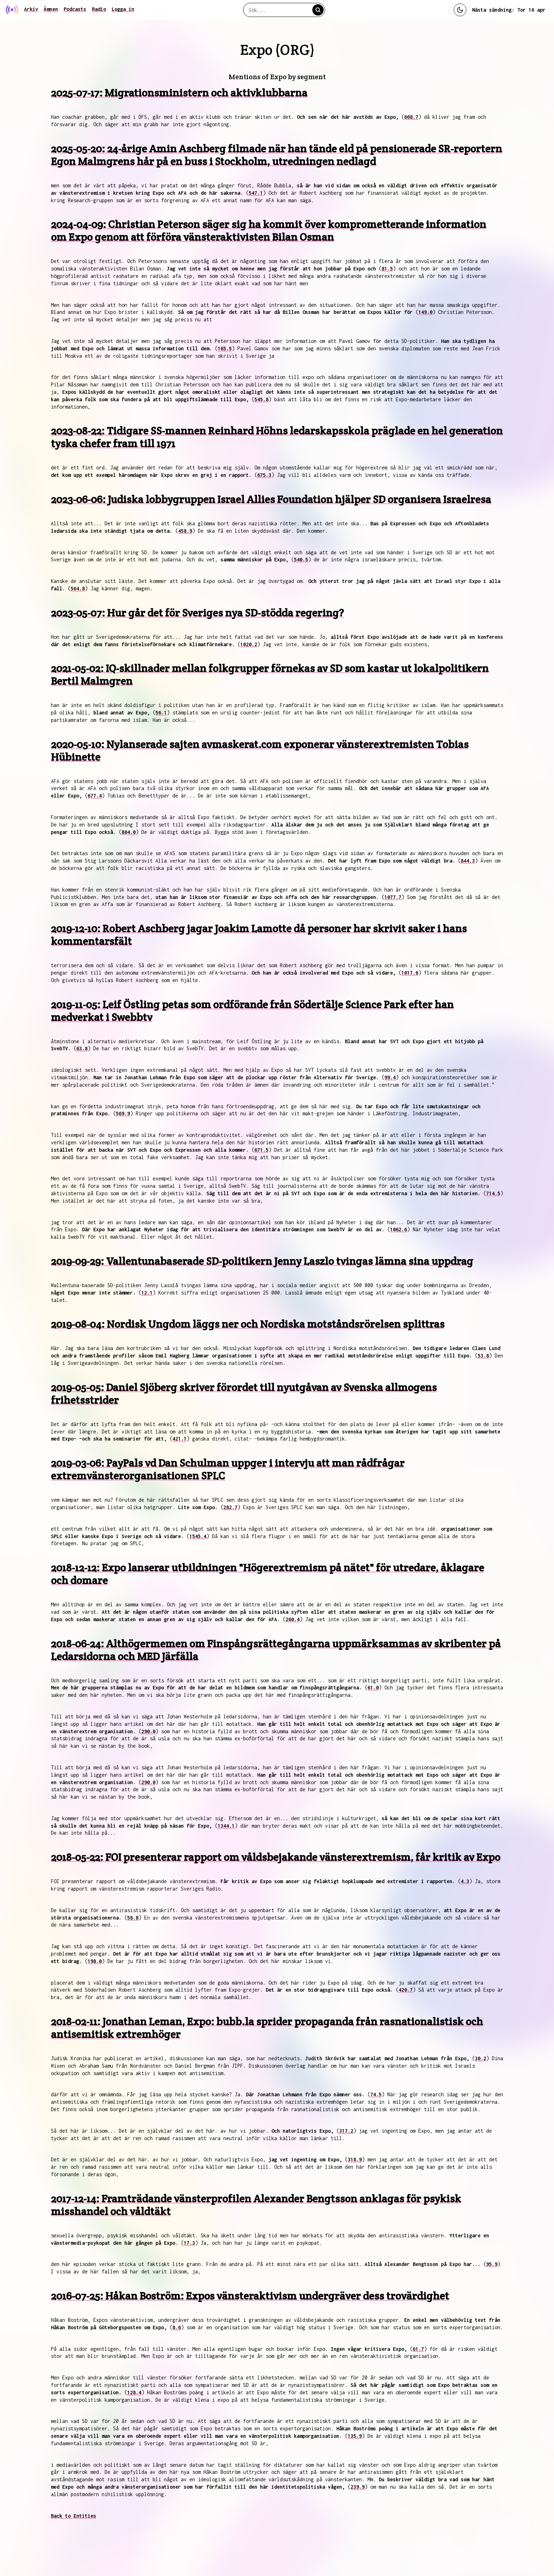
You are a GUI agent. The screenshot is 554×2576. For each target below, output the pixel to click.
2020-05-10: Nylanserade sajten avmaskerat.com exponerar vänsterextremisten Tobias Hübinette (259, 750)
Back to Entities (73, 2516)
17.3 (189, 2243)
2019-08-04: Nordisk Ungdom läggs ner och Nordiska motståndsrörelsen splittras (247, 1324)
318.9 (355, 2159)
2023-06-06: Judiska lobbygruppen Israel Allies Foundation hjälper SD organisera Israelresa (271, 499)
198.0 (95, 1961)
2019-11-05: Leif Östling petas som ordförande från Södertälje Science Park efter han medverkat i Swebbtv (252, 1011)
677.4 (95, 796)
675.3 (264, 475)
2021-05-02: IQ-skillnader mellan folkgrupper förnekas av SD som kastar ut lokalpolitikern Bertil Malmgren (270, 674)
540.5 (301, 559)
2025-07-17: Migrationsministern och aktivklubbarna (179, 93)
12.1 (147, 1293)
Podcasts (75, 9)
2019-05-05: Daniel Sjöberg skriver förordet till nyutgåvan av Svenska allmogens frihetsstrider (244, 1393)
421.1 (179, 1439)
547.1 (256, 193)
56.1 (161, 712)
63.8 (82, 1048)
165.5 (225, 348)
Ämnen (51, 9)
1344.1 (226, 1826)
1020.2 (248, 644)
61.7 (418, 2349)
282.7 (230, 1507)
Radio (99, 9)
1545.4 (197, 1536)
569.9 (123, 1113)
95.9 (491, 2264)
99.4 (390, 1077)
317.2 (346, 2131)
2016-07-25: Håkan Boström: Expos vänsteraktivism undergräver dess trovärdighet (250, 2296)
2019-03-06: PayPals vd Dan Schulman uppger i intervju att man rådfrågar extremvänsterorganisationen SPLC (228, 1469)
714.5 (493, 1193)
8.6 (176, 2327)
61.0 (373, 1687)
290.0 (148, 1731)
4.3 (465, 1881)
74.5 (376, 2094)
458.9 (185, 531)
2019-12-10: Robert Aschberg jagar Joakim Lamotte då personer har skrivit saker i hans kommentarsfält (259, 935)
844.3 (468, 861)
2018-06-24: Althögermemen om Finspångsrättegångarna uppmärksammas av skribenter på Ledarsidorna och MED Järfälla (276, 1650)
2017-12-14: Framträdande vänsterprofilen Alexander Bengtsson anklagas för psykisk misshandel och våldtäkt (256, 2205)
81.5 (387, 268)
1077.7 (392, 897)
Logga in (123, 9)
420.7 (406, 1990)
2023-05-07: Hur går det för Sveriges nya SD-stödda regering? (197, 613)
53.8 (483, 1356)
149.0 (425, 312)
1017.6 (409, 973)
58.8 (132, 1918)
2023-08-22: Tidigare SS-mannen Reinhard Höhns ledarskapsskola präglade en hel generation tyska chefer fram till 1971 (277, 437)
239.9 (357, 2487)
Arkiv (31, 9)
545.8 (261, 399)
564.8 (78, 588)
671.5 (261, 1150)
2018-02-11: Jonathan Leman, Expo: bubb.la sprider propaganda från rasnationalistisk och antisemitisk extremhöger (267, 2028)
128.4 (134, 2392)
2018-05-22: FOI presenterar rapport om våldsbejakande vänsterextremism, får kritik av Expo (275, 1857)
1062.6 (398, 1229)
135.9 (355, 2436)
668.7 (411, 117)
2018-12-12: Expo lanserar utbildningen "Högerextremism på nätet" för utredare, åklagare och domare (267, 1574)
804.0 (129, 832)
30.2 (480, 2058)
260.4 (292, 1619)
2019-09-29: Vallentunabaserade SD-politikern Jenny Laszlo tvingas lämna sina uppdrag (262, 1261)
